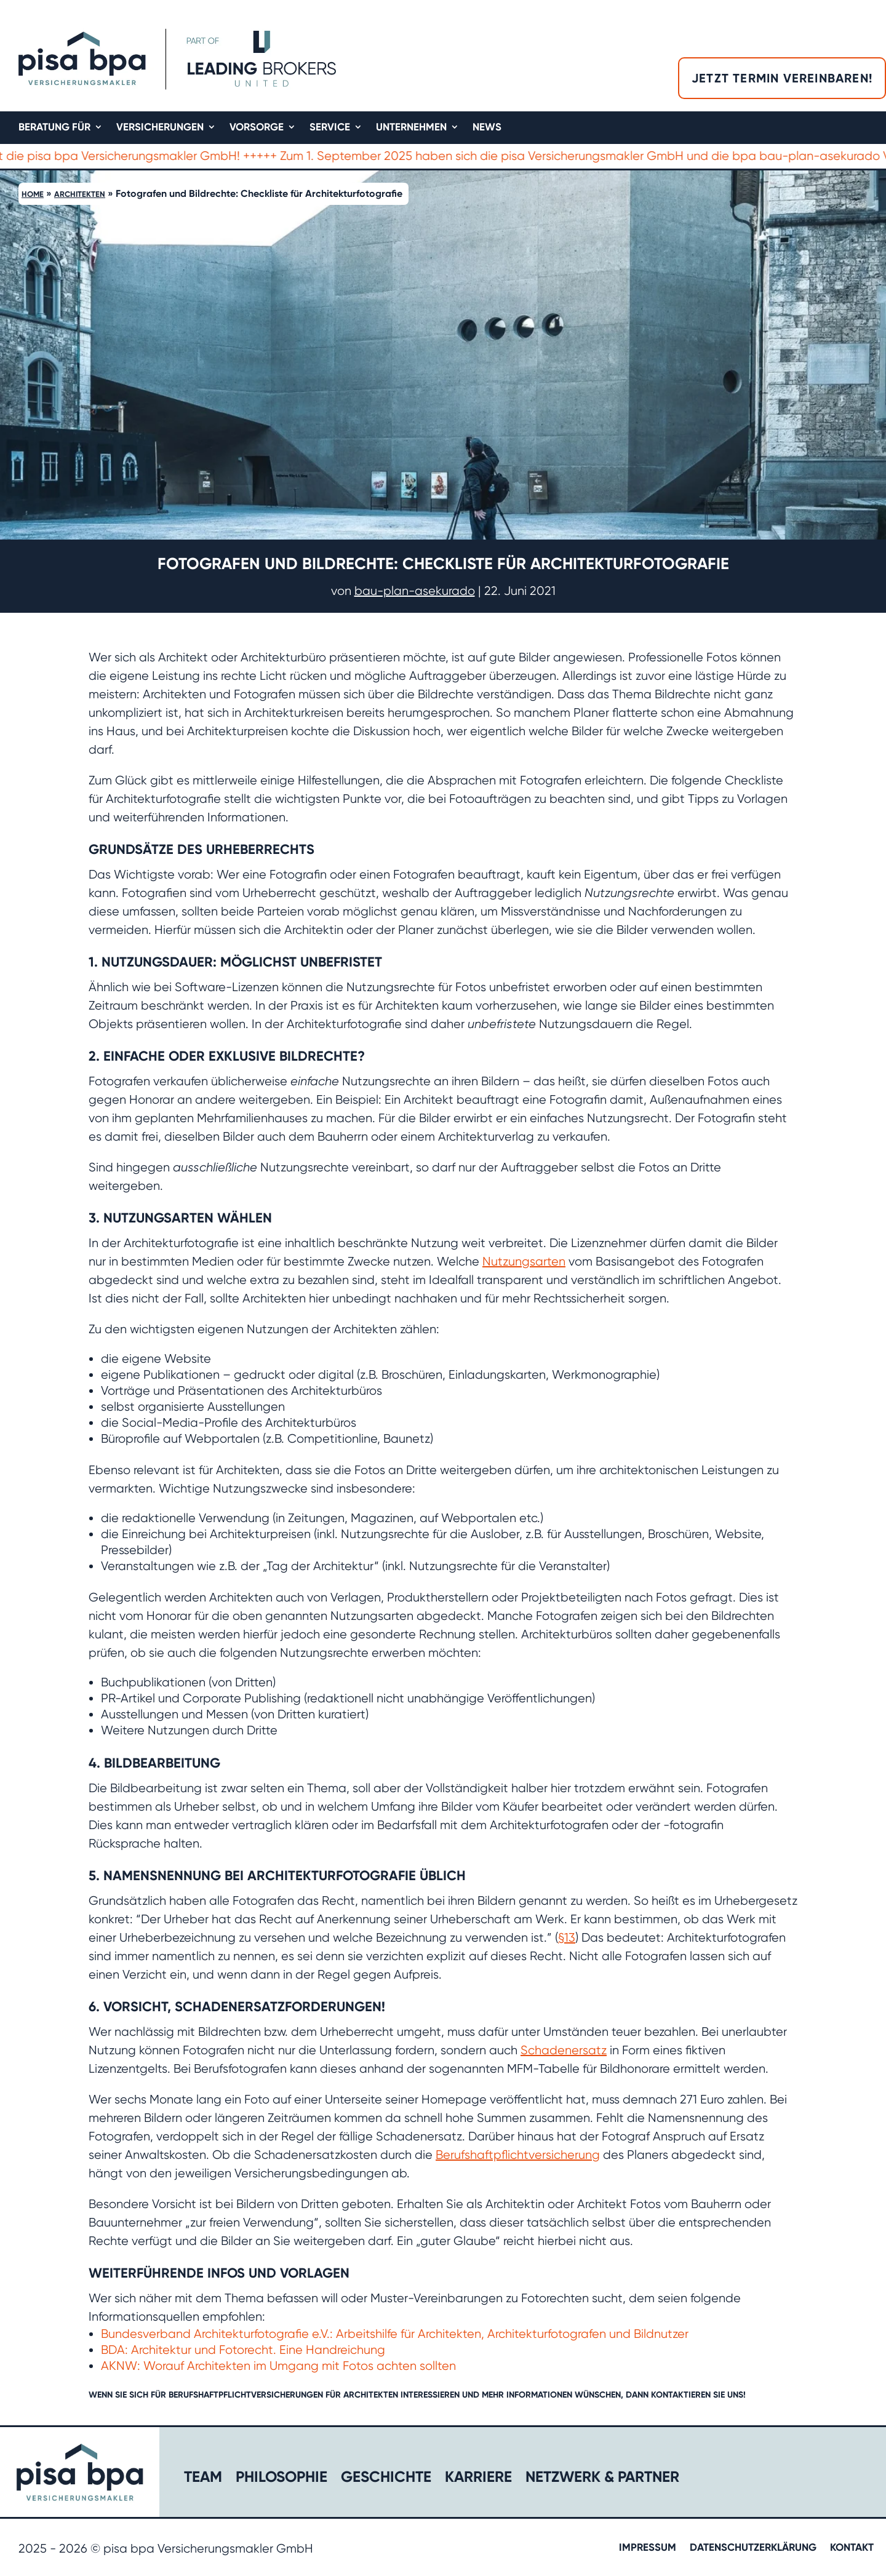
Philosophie (281, 2479)
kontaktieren (681, 2395)
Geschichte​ (386, 2479)
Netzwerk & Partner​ (602, 2479)
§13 (566, 1938)
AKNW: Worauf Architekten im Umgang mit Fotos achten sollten (278, 2366)
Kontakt (852, 2548)
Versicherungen (160, 127)
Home (33, 194)
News (487, 127)
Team (203, 2479)
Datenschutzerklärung (753, 2548)
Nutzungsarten (523, 1261)
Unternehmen (411, 127)
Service (329, 127)
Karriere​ (478, 2479)
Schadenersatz (564, 2050)
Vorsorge (256, 127)
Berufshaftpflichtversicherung (518, 2155)
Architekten (79, 194)
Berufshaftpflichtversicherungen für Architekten (283, 2395)
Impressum (647, 2548)
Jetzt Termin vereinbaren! (782, 78)
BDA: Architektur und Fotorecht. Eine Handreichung (243, 2350)
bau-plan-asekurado (414, 591)
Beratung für (54, 127)
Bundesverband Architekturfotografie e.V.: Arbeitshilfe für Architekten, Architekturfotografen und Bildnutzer (394, 2334)
